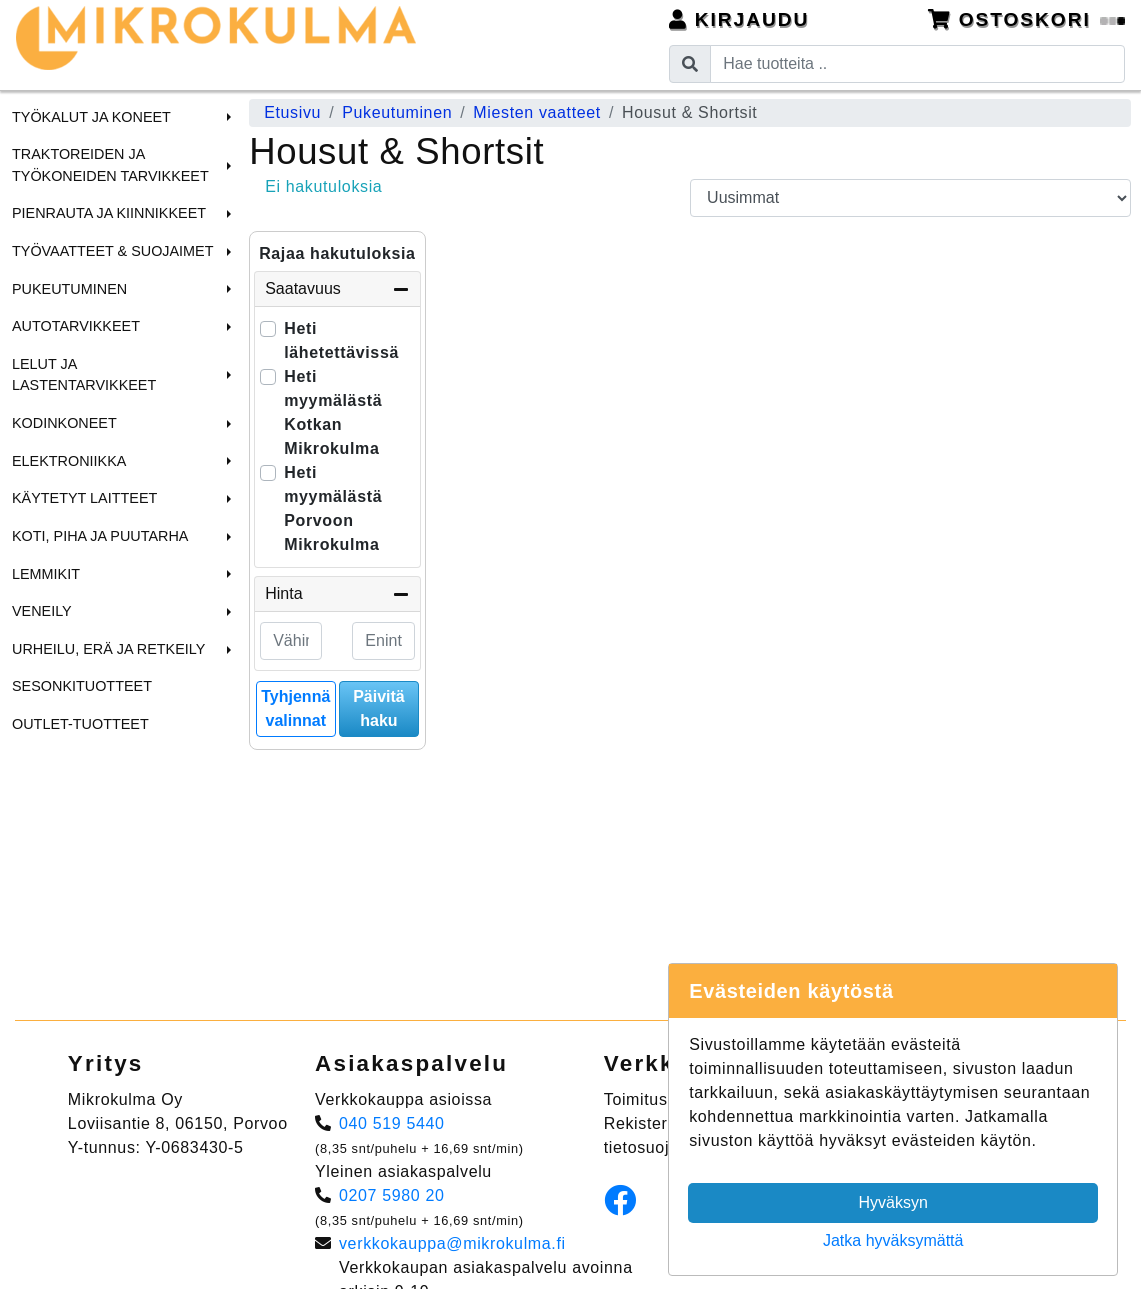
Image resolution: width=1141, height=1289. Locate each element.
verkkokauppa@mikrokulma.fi (452, 1243)
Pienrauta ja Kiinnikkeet (109, 213)
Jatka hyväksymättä (893, 1240)
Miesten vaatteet (537, 112)
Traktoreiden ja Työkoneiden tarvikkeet (110, 165)
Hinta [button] (337, 594)
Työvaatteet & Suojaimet (113, 251)
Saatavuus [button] (337, 289)
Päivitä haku (379, 708)
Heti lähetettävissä (341, 340)
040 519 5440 (392, 1123)
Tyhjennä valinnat (295, 708)
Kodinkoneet (64, 423)
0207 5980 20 (392, 1195)
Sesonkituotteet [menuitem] (82, 686)
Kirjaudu (739, 19)
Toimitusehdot (657, 1099)
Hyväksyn (893, 1202)
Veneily (42, 611)
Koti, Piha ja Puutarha (100, 536)
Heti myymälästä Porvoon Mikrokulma (333, 508)
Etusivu (292, 112)
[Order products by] (910, 198)
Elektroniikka (69, 461)
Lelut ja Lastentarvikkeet (84, 375)
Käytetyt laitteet (84, 498)
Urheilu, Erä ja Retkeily (108, 649)
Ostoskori (1027, 19)
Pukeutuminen (69, 289)
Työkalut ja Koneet (91, 117)
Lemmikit (46, 574)
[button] (226, 117)
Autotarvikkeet (76, 326)
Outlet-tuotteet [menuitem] (80, 724)
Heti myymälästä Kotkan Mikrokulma (333, 412)
